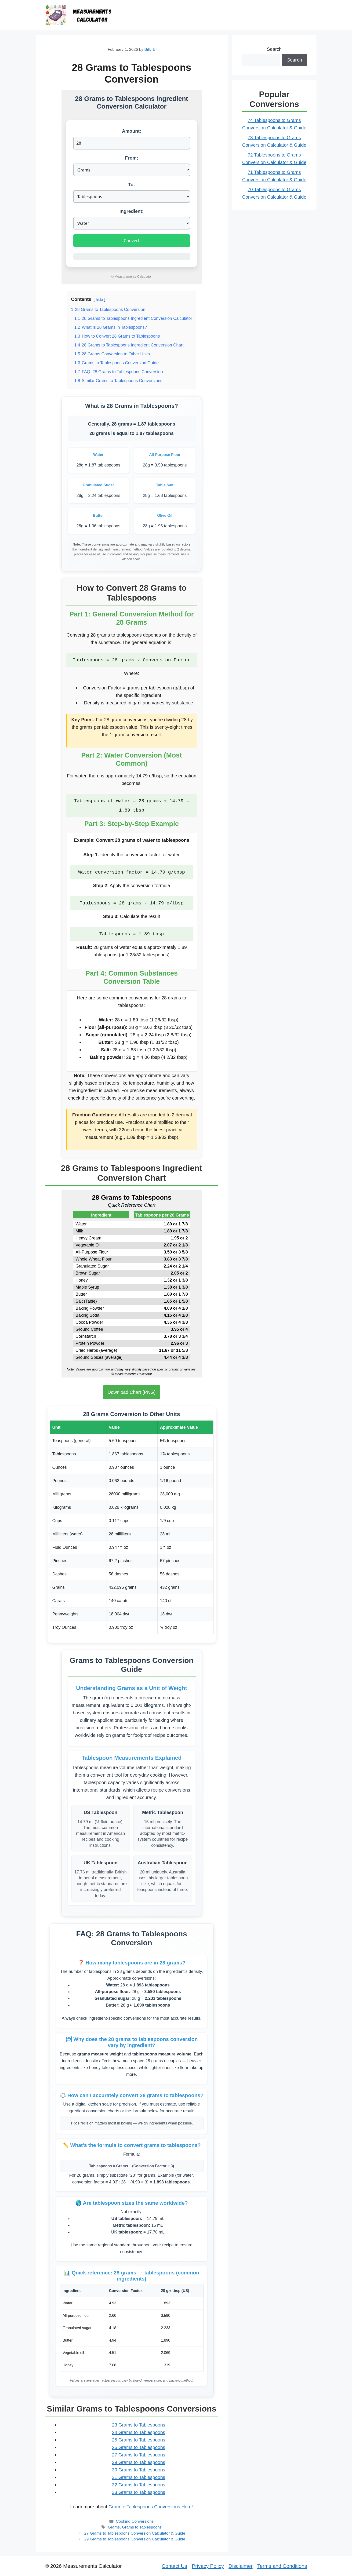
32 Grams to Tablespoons (138, 2484)
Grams (114, 2527)
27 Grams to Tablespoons (138, 2454)
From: (131, 157)
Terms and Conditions (282, 2566)
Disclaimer (241, 2566)
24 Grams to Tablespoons (138, 2432)
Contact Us (174, 2566)
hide (99, 300)
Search (274, 49)
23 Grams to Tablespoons (138, 2424)
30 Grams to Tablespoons (138, 2469)
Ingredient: (132, 211)
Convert (131, 240)
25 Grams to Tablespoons (138, 2439)
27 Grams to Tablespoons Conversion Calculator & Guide (134, 2533)
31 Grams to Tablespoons (138, 2477)
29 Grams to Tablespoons (138, 2462)
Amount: (131, 131)
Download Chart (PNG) (132, 1392)
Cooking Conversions (135, 2521)
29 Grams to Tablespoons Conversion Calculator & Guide (134, 2539)
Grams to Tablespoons (142, 2527)
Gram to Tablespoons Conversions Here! (151, 2506)
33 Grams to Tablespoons (138, 2492)
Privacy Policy (208, 2566)
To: (131, 184)
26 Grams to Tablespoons (138, 2447)
